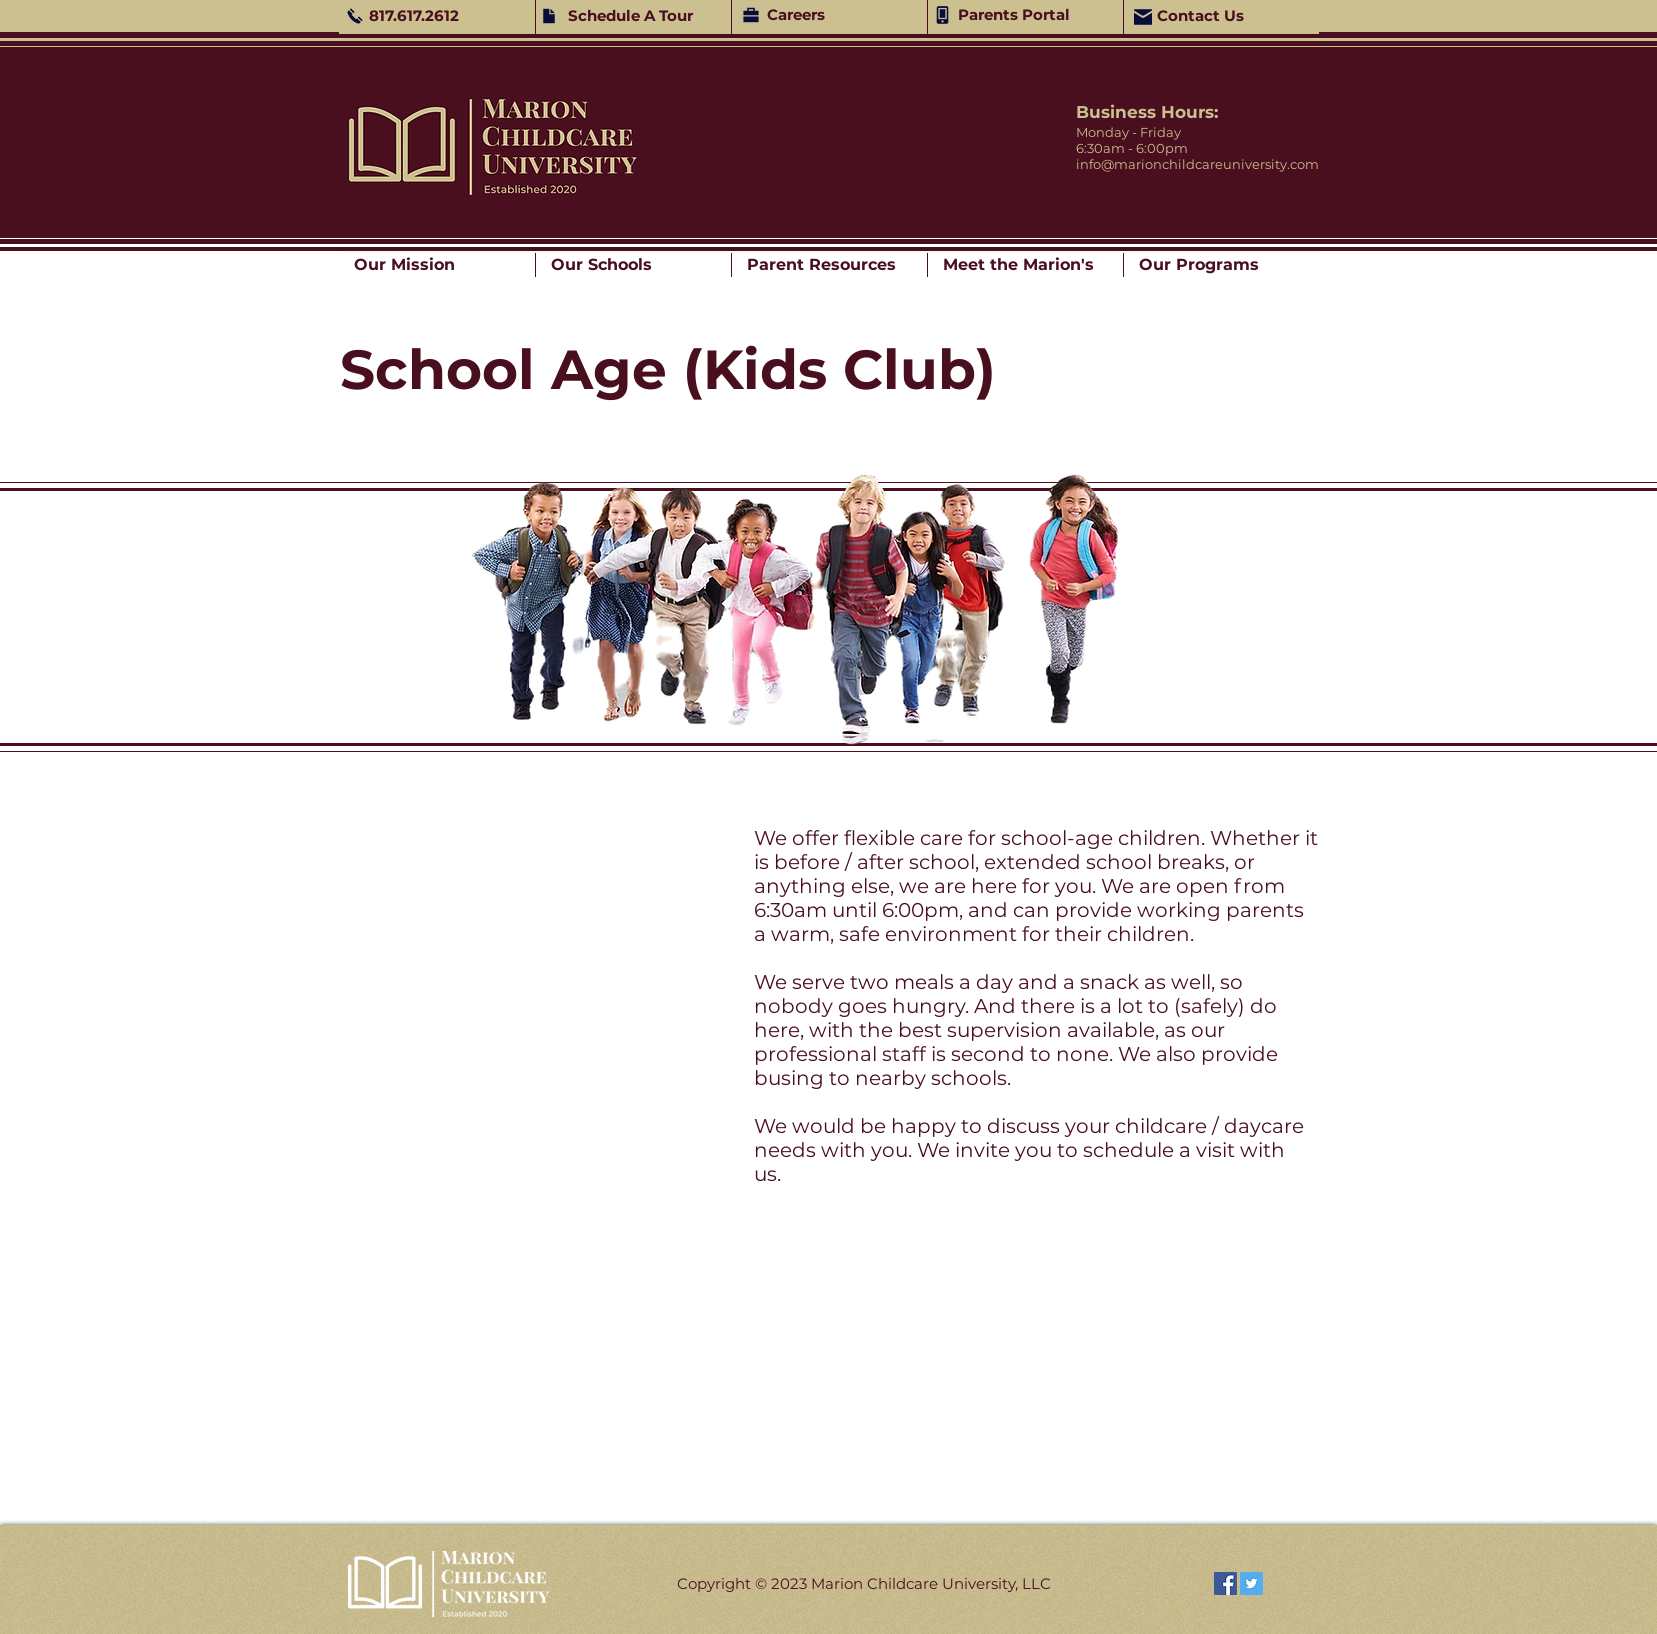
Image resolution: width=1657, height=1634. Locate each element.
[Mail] (1143, 16)
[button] (437, 265)
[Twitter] (1251, 1583)
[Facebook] (1225, 1583)
